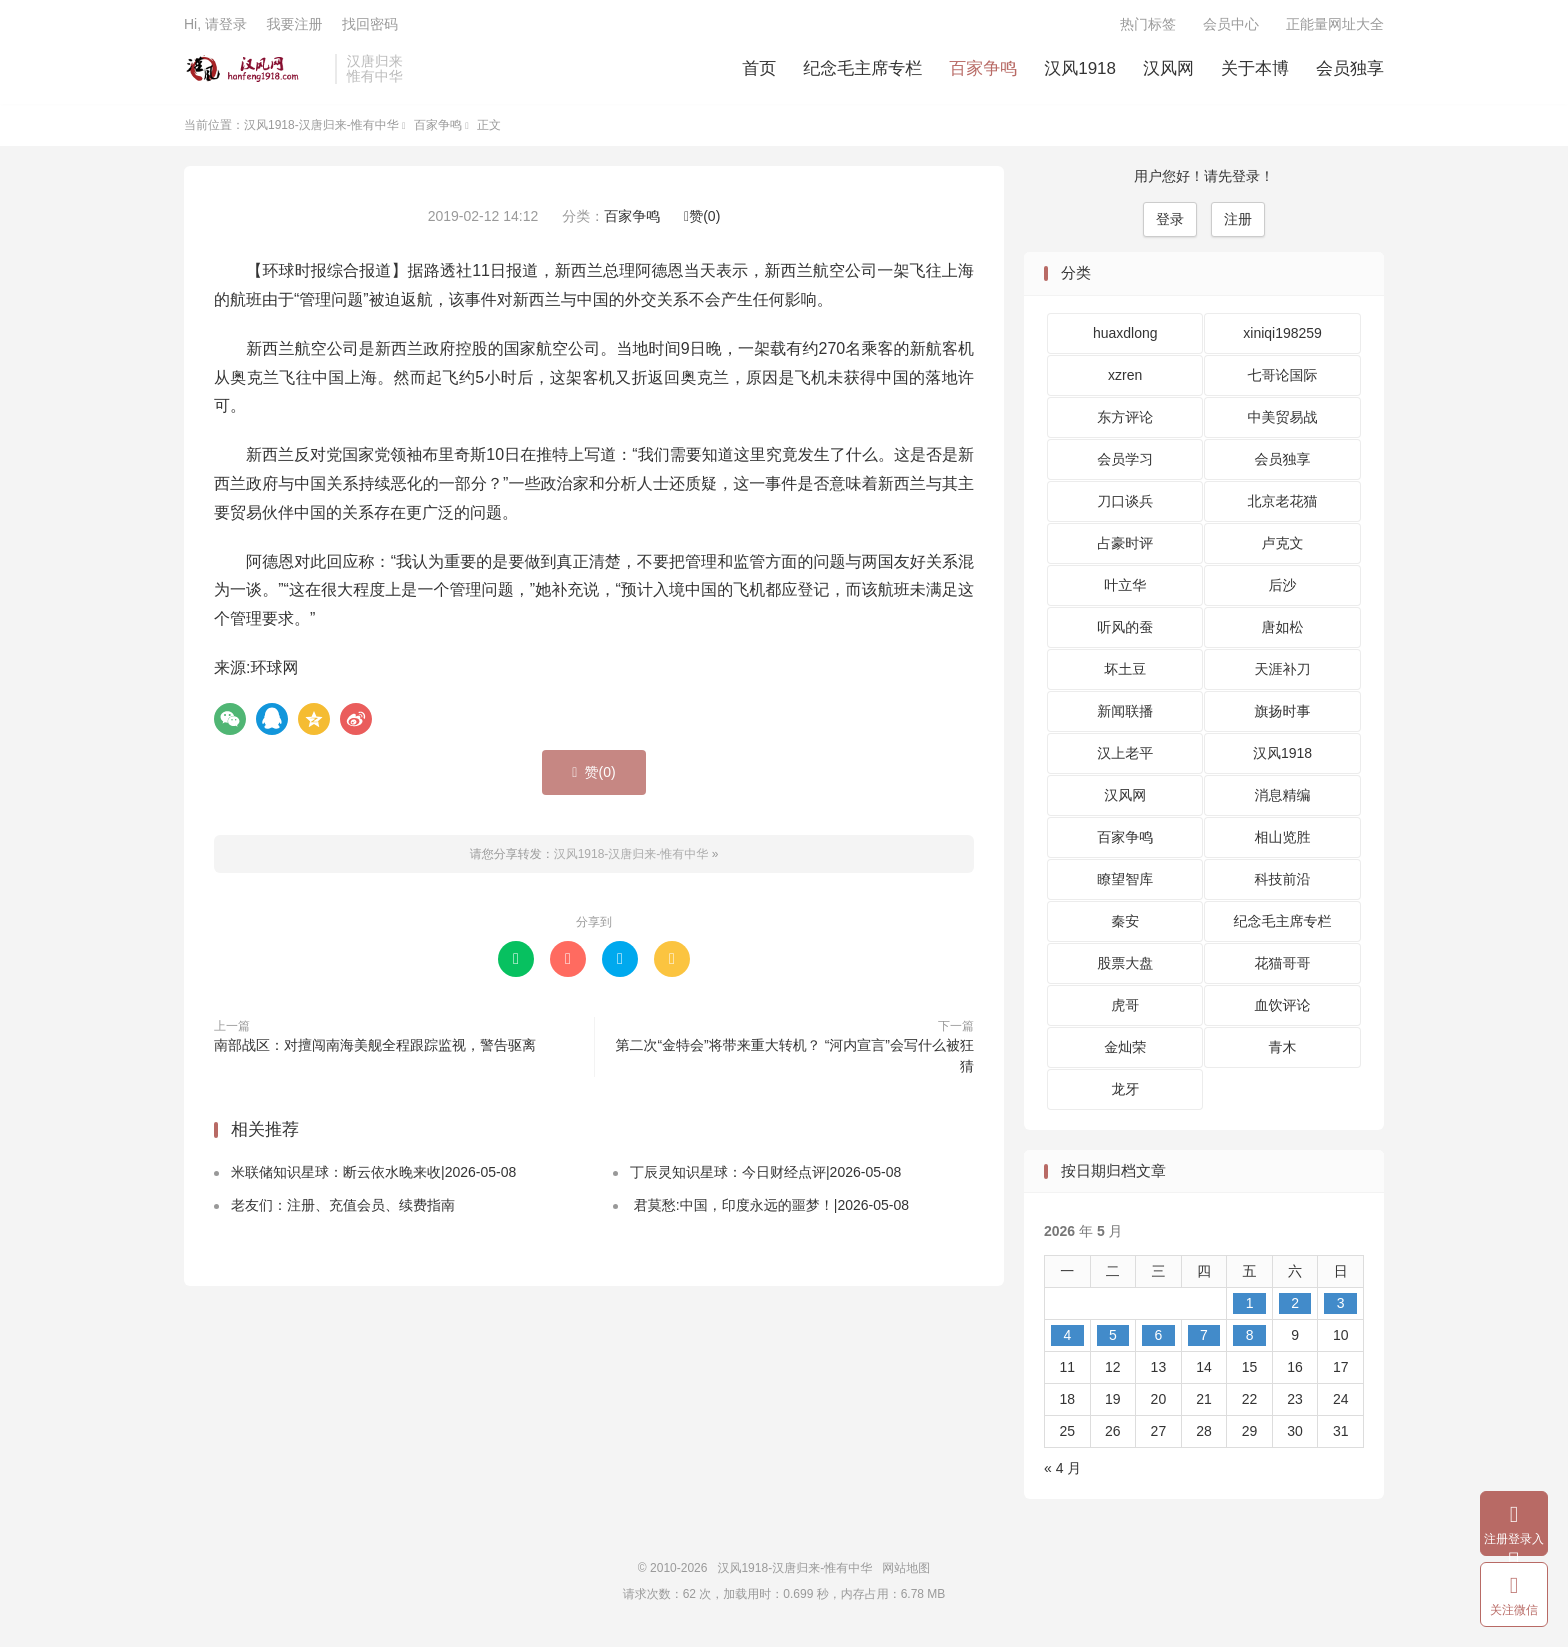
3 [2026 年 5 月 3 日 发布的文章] (1341, 1307)
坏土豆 (1125, 673)
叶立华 (1125, 589)
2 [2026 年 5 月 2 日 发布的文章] (1295, 1307)
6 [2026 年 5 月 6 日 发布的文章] (1159, 1339)
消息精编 (1283, 799)
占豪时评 (1125, 547)
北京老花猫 (1283, 505)
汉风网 (1168, 70)
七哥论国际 (1283, 379)
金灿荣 (1125, 1051)
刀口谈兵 (1125, 505)
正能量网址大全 (1335, 26)
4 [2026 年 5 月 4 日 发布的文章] (1067, 1339)
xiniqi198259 (1282, 337)
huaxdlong (1125, 337)
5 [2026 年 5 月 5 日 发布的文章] (1113, 1339)
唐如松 (1283, 631)
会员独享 (1350, 70)
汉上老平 (1125, 757)
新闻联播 (1125, 715)
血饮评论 (1283, 1009)
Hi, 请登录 (215, 26)
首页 (759, 70)
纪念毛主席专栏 (862, 70)
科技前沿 (1283, 883)
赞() (702, 220)
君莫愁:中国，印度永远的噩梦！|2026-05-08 (769, 1209)
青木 (1283, 1051)
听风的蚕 (1125, 631)
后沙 (1283, 589)
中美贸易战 (1283, 421)
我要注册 (294, 26)
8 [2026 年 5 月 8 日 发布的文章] (1250, 1339)
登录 (1170, 223)
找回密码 (370, 26)
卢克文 (1283, 547)
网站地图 (906, 1572)
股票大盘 (1125, 967)
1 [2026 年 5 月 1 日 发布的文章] (1250, 1307)
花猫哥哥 (1283, 967)
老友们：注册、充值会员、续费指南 (343, 1209)
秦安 (1125, 925)
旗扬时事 (1283, 715)
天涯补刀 (1283, 673)
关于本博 (1255, 70)
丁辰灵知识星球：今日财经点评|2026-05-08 (765, 1176)
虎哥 (1125, 1009)
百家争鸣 (983, 70)
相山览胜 (1283, 841)
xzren (1125, 379)
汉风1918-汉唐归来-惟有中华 (254, 71)
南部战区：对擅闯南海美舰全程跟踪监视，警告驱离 (375, 1049)
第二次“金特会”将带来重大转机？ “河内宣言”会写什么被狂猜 (794, 1059)
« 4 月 (1062, 1472)
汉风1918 (1080, 70)
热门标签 (1148, 26)
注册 (1238, 223)
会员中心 (1231, 26)
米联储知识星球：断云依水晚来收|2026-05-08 (373, 1176)
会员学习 (1125, 463)
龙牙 (1125, 1093)
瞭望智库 (1125, 883)
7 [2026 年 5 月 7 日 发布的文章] (1204, 1339)
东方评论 (1125, 421)
